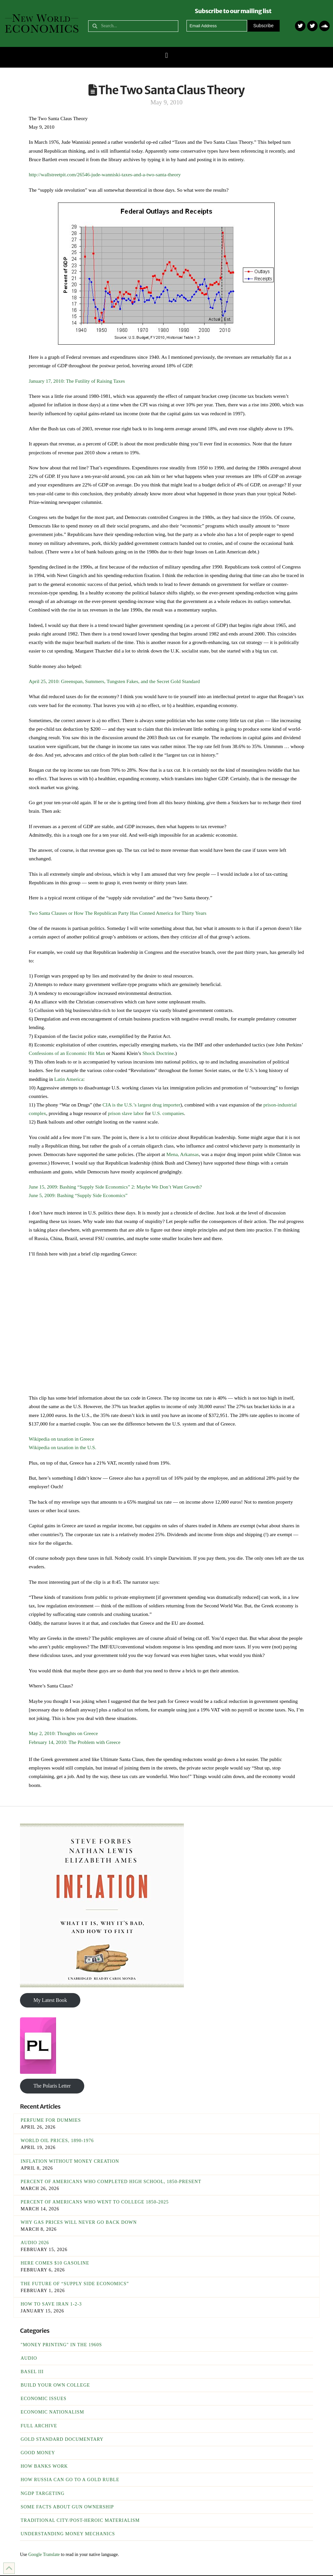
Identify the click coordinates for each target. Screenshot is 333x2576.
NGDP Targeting (43, 2493)
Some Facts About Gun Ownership (67, 2506)
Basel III (32, 2371)
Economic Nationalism (52, 2412)
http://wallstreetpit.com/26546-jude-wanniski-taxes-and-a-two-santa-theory (105, 174)
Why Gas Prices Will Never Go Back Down (79, 2222)
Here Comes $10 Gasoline (55, 2263)
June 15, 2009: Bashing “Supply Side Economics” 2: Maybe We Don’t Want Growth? (115, 1187)
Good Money (38, 2452)
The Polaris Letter (52, 2086)
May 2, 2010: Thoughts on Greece (63, 1733)
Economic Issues (44, 2398)
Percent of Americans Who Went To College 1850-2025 (95, 2202)
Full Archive (39, 2425)
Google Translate (44, 2554)
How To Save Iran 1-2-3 (51, 2304)
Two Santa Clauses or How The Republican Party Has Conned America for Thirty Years (117, 913)
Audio (29, 2358)
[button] (166, 55)
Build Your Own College (55, 2385)
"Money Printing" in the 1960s (61, 2344)
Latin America (68, 1079)
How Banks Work (44, 2466)
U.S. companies (167, 1113)
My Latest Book (50, 2000)
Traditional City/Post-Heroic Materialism (80, 2520)
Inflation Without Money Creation (70, 2161)
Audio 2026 (35, 2242)
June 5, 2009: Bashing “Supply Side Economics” (78, 1195)
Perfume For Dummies (51, 2120)
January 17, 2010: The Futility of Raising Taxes (77, 381)
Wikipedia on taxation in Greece (61, 1439)
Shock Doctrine (158, 1053)
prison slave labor (126, 1113)
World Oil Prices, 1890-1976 (57, 2140)
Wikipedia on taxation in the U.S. (62, 1447)
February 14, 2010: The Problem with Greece (75, 1742)
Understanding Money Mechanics (68, 2533)
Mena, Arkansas (182, 1154)
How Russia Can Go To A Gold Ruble (70, 2479)
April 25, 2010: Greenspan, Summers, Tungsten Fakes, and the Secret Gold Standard (114, 681)
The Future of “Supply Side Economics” (75, 2283)
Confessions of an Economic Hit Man (67, 1053)
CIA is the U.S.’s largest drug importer (141, 1104)
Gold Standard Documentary (62, 2439)
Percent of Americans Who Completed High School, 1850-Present (111, 2181)
